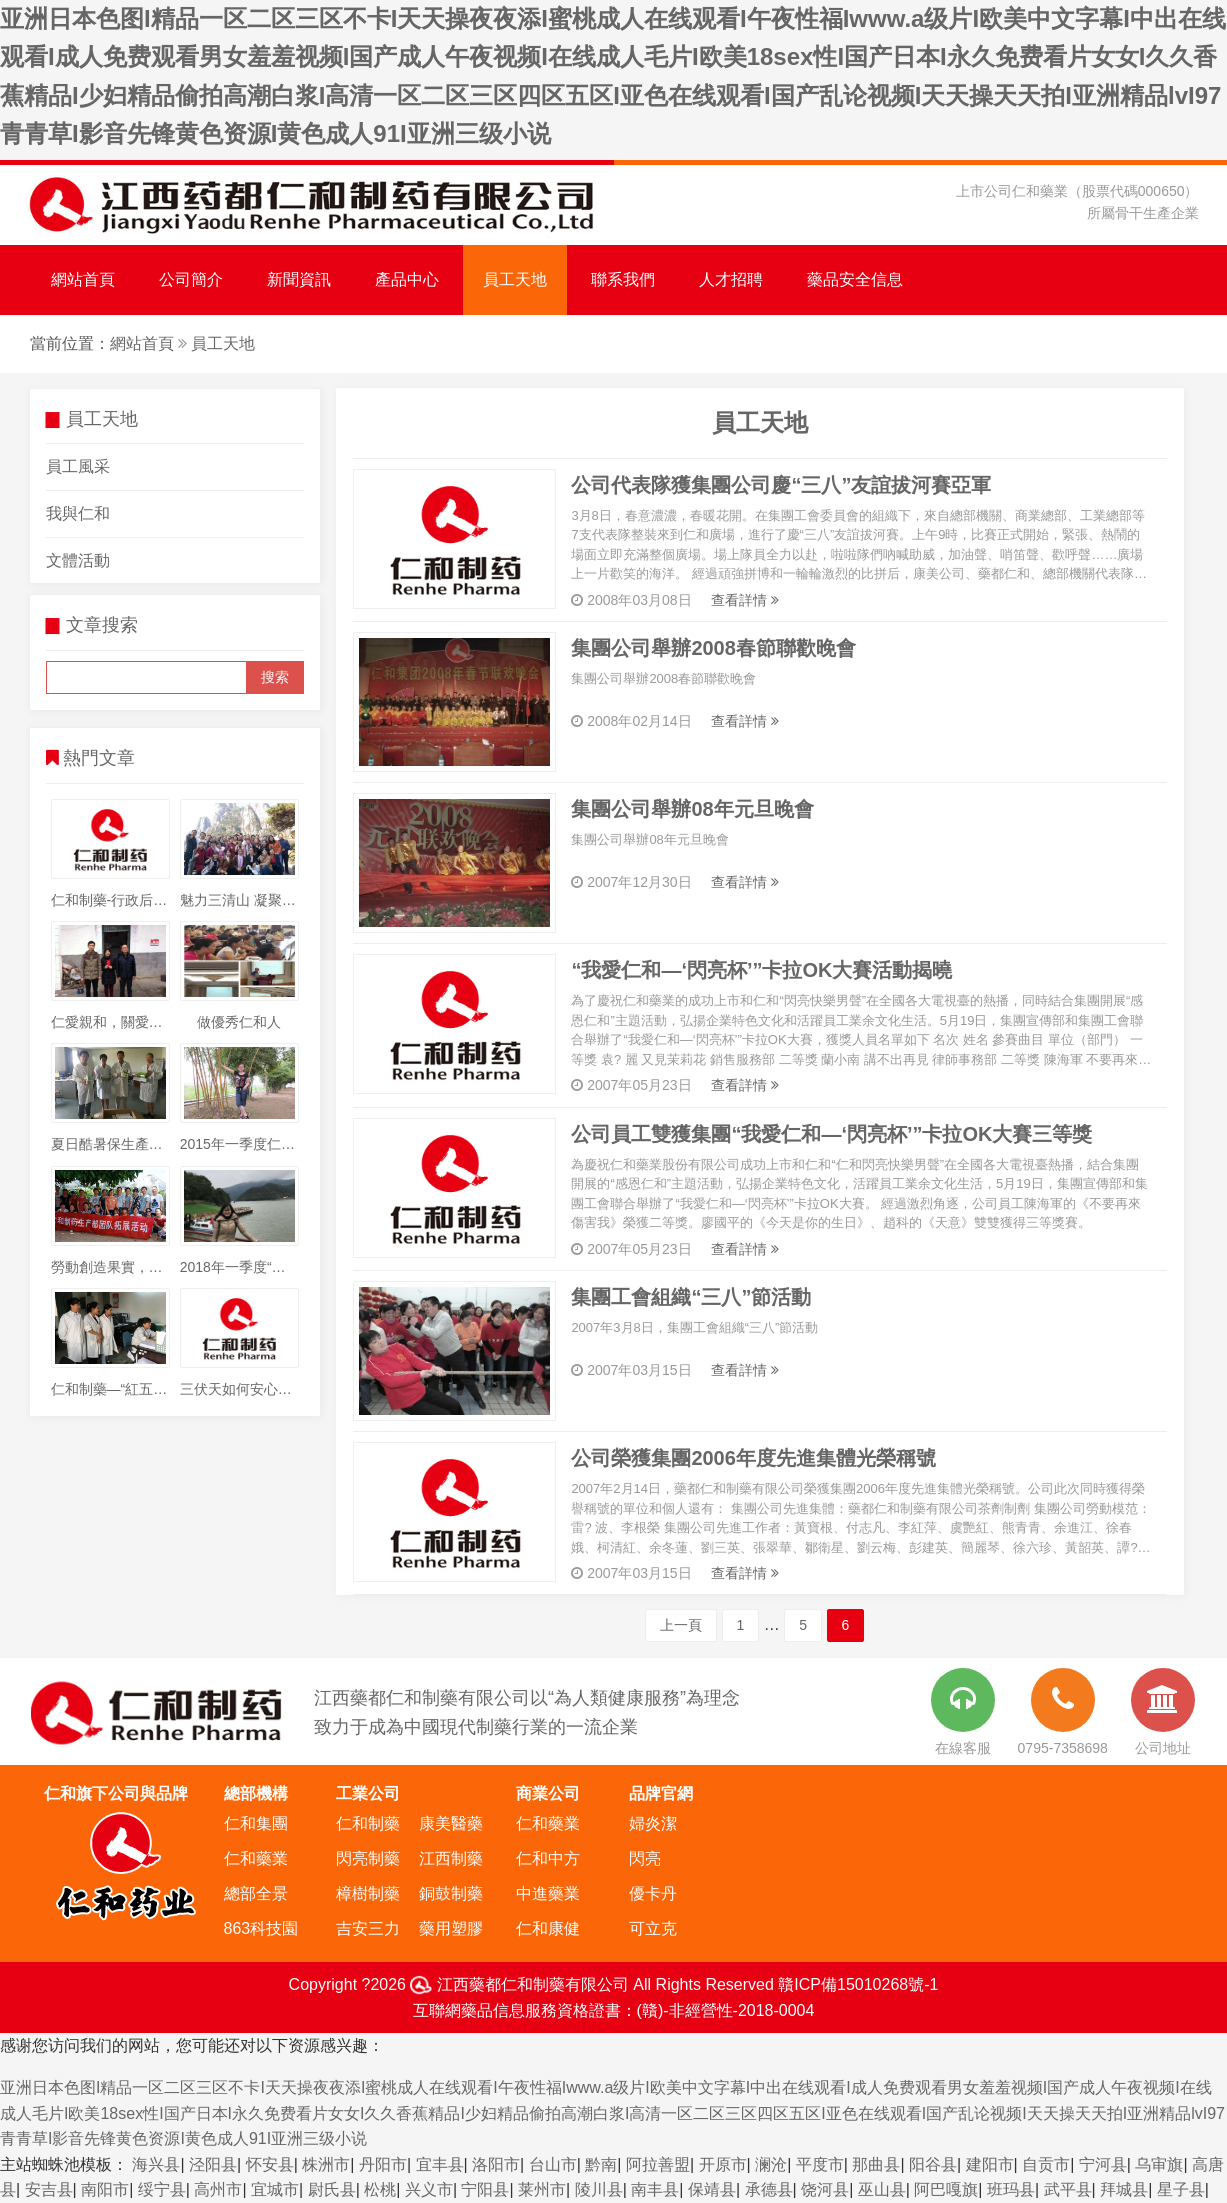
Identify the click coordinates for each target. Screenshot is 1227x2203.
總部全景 (256, 1893)
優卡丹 (653, 1893)
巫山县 (882, 2189)
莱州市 (542, 2189)
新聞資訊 (299, 279)
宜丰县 (440, 2164)
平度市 (820, 2164)
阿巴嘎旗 (946, 2189)
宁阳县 (485, 2189)
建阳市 (990, 2164)
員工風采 (78, 466)
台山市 (553, 2164)
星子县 (1181, 2189)
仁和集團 (256, 1823)
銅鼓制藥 (451, 1893)
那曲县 (876, 2164)
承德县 (769, 2189)
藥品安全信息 (855, 279)
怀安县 (270, 2164)
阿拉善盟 (658, 2164)
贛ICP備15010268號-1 (858, 1984)
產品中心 (407, 279)
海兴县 (156, 2164)
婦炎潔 (653, 1823)
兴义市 (429, 2189)
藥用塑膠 (451, 1928)
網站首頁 (83, 279)
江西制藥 (451, 1858)
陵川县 (599, 2189)
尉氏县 (332, 2189)
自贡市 (1046, 2164)
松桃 (380, 2189)
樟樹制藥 (368, 1893)
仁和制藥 (368, 1823)
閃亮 (645, 1858)
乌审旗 (1159, 2164)
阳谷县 (933, 2164)
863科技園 (261, 1928)
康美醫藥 (451, 1823)
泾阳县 (213, 2164)
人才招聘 (731, 279)
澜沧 (771, 2164)
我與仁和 (78, 513)
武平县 (1068, 2189)
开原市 (723, 2164)
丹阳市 (383, 2164)
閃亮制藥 (368, 1858)
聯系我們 (623, 279)
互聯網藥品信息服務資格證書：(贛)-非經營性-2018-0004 (614, 2010)
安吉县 (49, 2189)
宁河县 (1103, 2164)
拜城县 (1124, 2189)
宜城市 (275, 2189)
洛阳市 (496, 2164)
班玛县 (1011, 2189)
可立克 (653, 1928)
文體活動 (78, 560)
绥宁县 (162, 2189)
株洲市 (326, 2164)
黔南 (601, 2164)
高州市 (218, 2189)
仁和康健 (548, 1928)
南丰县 (655, 2189)
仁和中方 (548, 1858)
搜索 (275, 677)
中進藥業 (548, 1893)
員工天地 (515, 279)
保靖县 (712, 2189)
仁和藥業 (256, 1858)
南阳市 (105, 2189)
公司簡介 (191, 279)
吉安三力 (368, 1928)
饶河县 (825, 2189)
